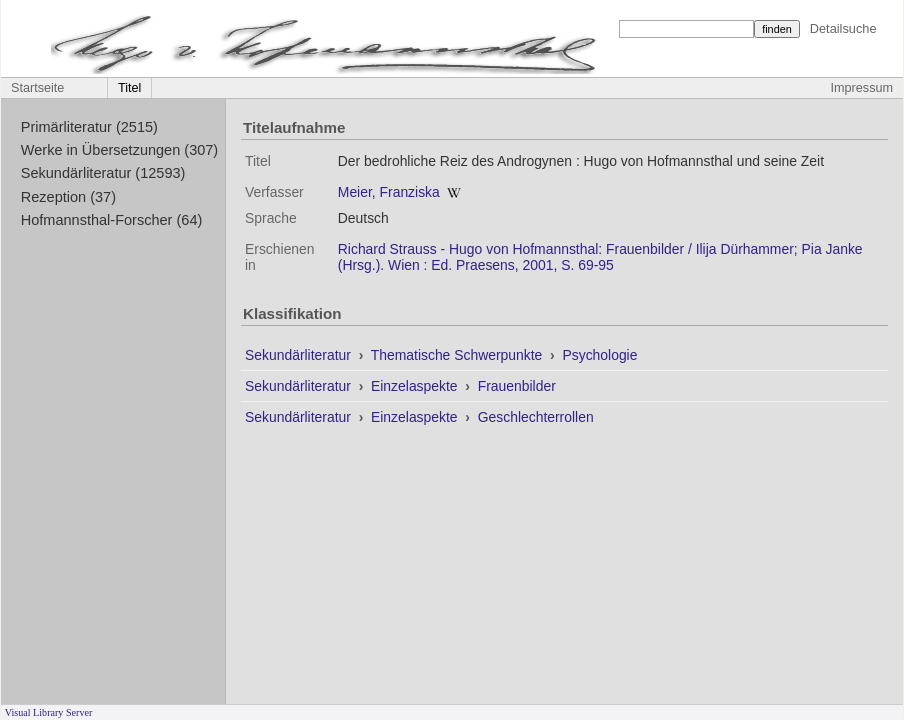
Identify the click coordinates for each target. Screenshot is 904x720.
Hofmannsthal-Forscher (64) (112, 220)
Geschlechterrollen (536, 417)
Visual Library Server (49, 712)
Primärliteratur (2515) (89, 127)
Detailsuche (843, 28)
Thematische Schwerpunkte (458, 355)
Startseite (37, 88)
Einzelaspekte (416, 386)
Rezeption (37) (68, 197)
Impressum (862, 88)
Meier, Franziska (389, 192)
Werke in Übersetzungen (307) (119, 150)
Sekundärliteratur (300, 355)
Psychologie (599, 355)
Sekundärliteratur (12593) (103, 173)
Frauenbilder (517, 386)
